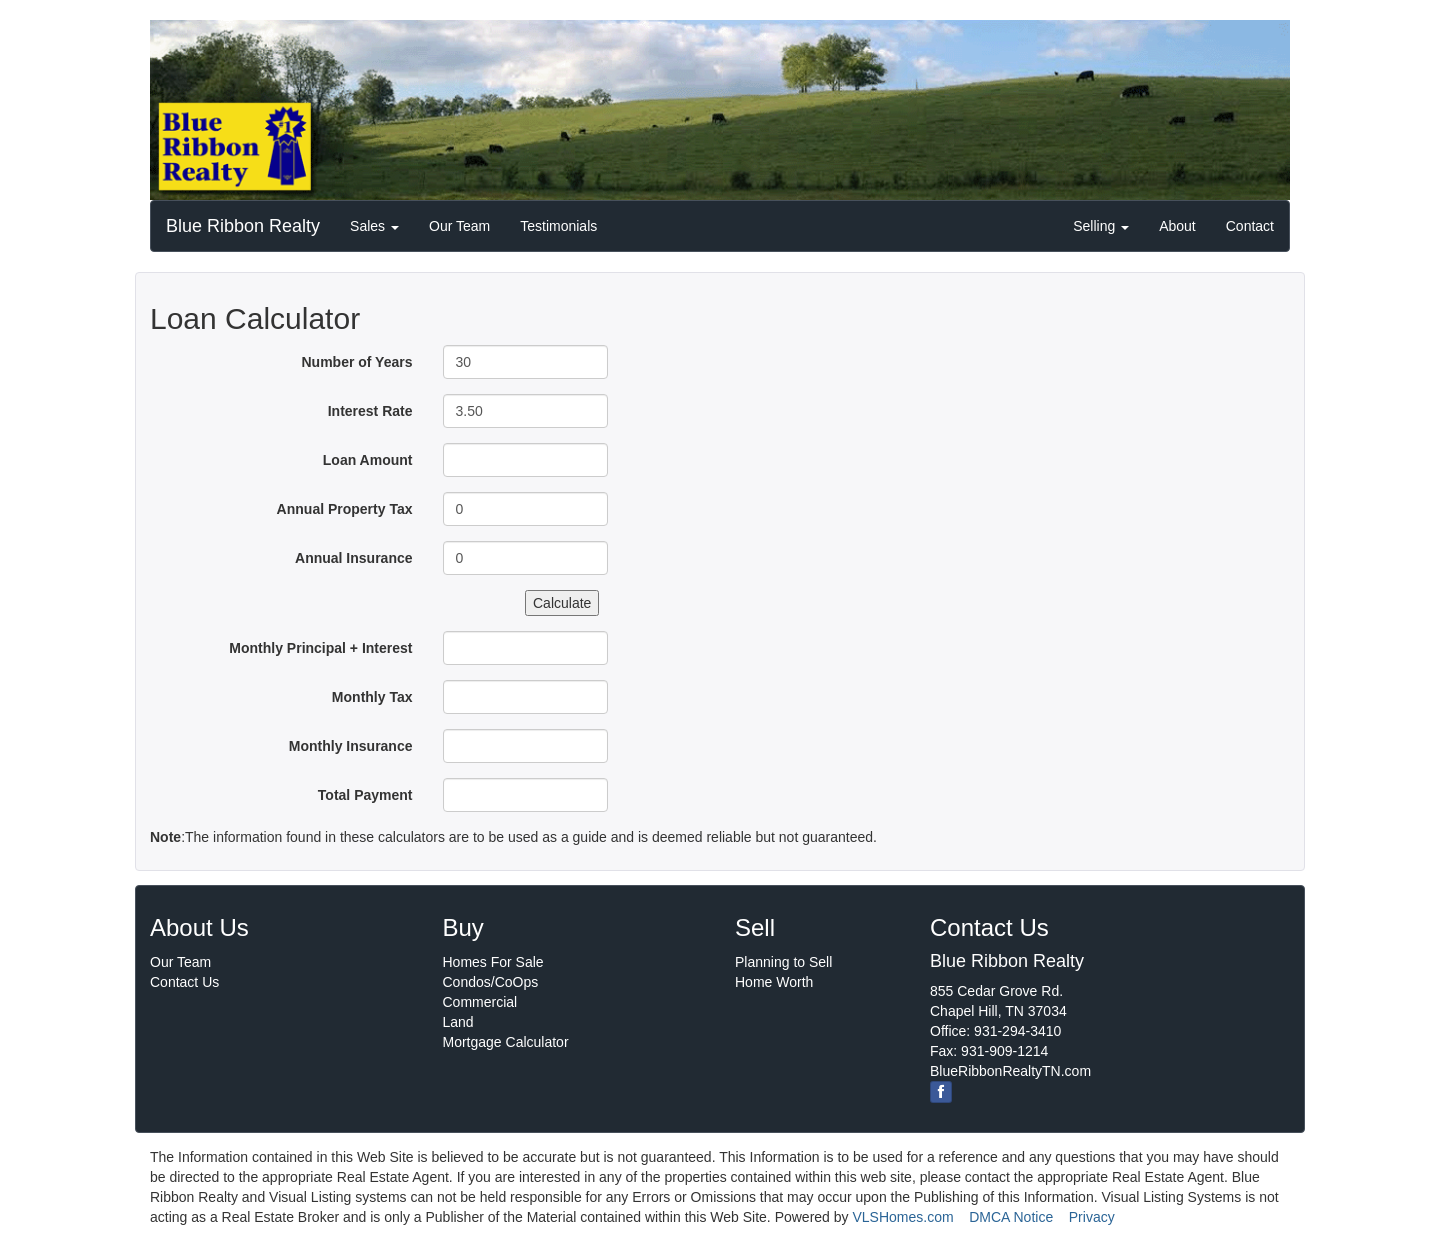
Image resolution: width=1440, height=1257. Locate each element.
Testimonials (558, 226)
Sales (374, 226)
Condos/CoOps (491, 982)
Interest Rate (370, 411)
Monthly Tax (372, 697)
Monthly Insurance (351, 746)
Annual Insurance (353, 558)
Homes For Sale (493, 962)
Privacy (1092, 1217)
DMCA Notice (1011, 1217)
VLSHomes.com (902, 1217)
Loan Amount (368, 460)
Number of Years (356, 362)
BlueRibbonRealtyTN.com (1010, 1071)
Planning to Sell (783, 962)
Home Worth (774, 982)
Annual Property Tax (345, 509)
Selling (1101, 226)
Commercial (480, 1002)
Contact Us (184, 982)
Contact (1250, 226)
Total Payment (365, 795)
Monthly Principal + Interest (320, 648)
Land (458, 1022)
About (1177, 226)
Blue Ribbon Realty (243, 226)
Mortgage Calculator (506, 1042)
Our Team (459, 226)
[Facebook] (941, 1092)
